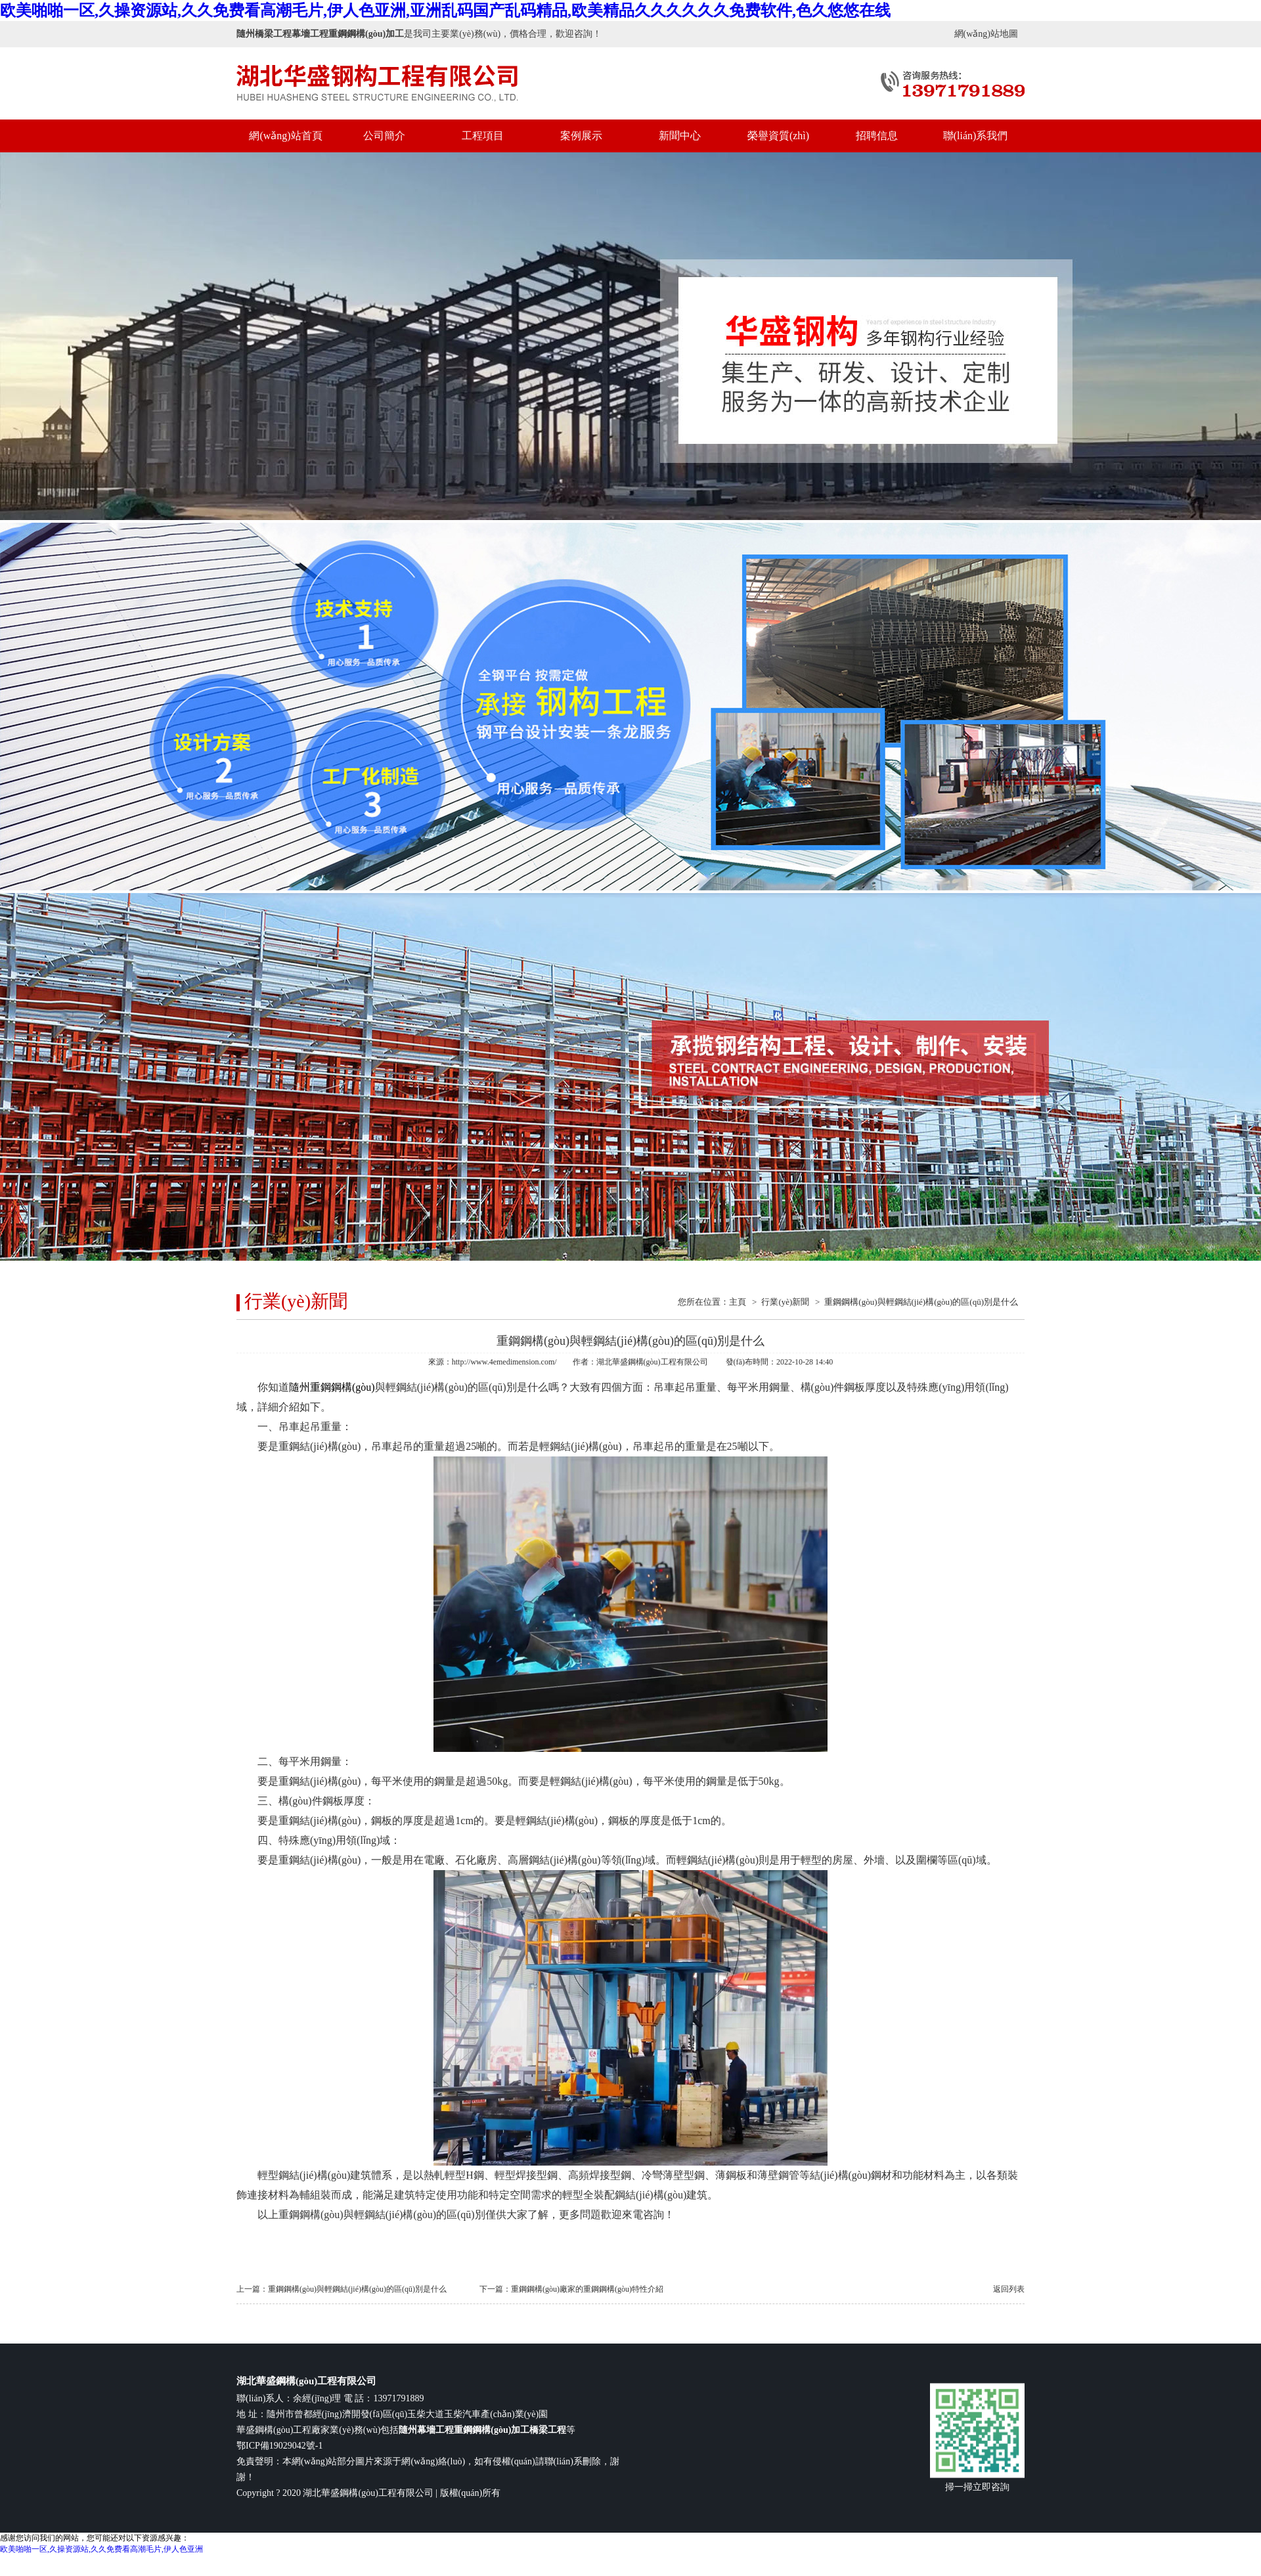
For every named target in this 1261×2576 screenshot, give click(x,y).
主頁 (737, 1302)
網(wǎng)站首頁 (285, 135)
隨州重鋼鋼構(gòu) (332, 1387)
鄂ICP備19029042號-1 (279, 2446)
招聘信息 (877, 135)
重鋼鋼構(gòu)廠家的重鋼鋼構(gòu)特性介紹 (587, 2289)
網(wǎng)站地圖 (986, 34)
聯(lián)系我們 (975, 135)
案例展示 (581, 135)
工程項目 (483, 135)
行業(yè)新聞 (785, 1302)
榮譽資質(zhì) (778, 135)
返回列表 (1009, 2289)
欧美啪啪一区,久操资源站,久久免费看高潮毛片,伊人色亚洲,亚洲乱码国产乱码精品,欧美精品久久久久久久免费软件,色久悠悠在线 (445, 10)
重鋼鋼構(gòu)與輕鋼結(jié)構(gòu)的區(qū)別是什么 (921, 1302)
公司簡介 (384, 135)
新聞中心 (680, 135)
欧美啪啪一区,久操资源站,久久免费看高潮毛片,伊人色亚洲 (101, 2549)
